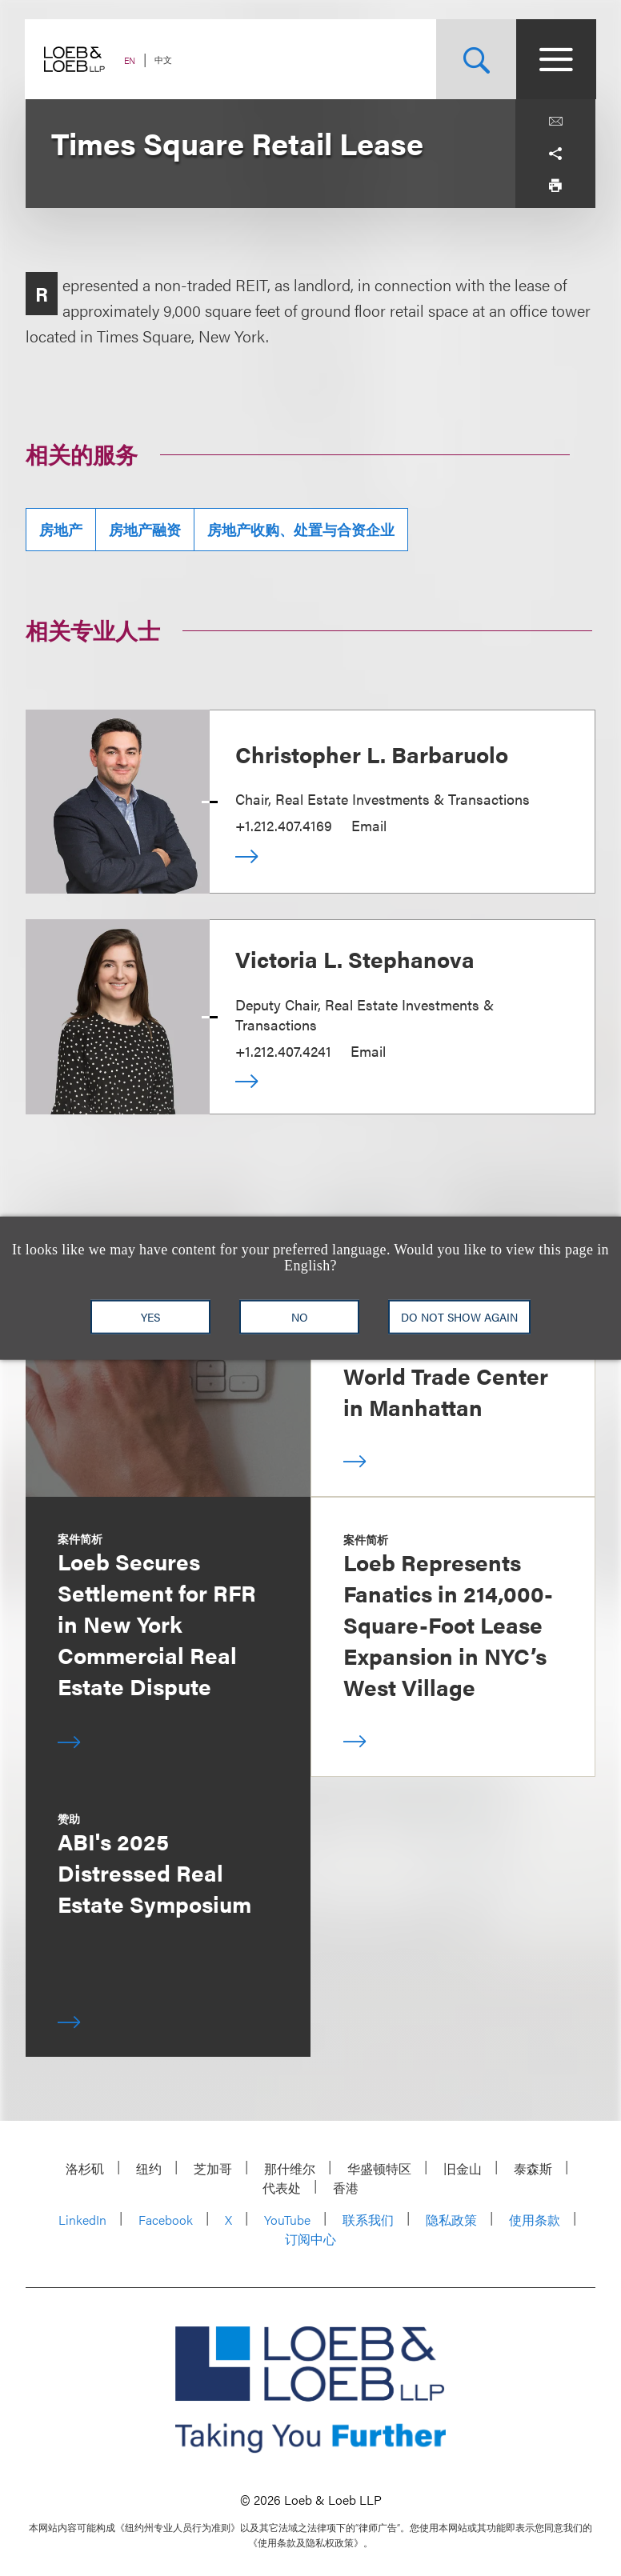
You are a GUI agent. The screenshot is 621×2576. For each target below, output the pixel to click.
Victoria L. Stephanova (355, 958)
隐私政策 (451, 2219)
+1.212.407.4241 (283, 1051)
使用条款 (534, 2219)
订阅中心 (310, 2239)
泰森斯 (533, 2168)
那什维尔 (289, 2168)
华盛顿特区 (379, 2168)
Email (369, 825)
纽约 (149, 2168)
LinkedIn (82, 2219)
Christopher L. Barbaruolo (371, 754)
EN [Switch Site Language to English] (130, 60)
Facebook (165, 2219)
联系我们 (368, 2219)
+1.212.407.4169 (283, 825)
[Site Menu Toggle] (555, 59)
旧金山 (462, 2168)
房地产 (60, 529)
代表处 (281, 2187)
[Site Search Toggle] (475, 59)
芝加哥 (213, 2168)
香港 (346, 2187)
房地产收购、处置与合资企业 (301, 529)
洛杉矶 (85, 2168)
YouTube (287, 2219)
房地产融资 (145, 529)
